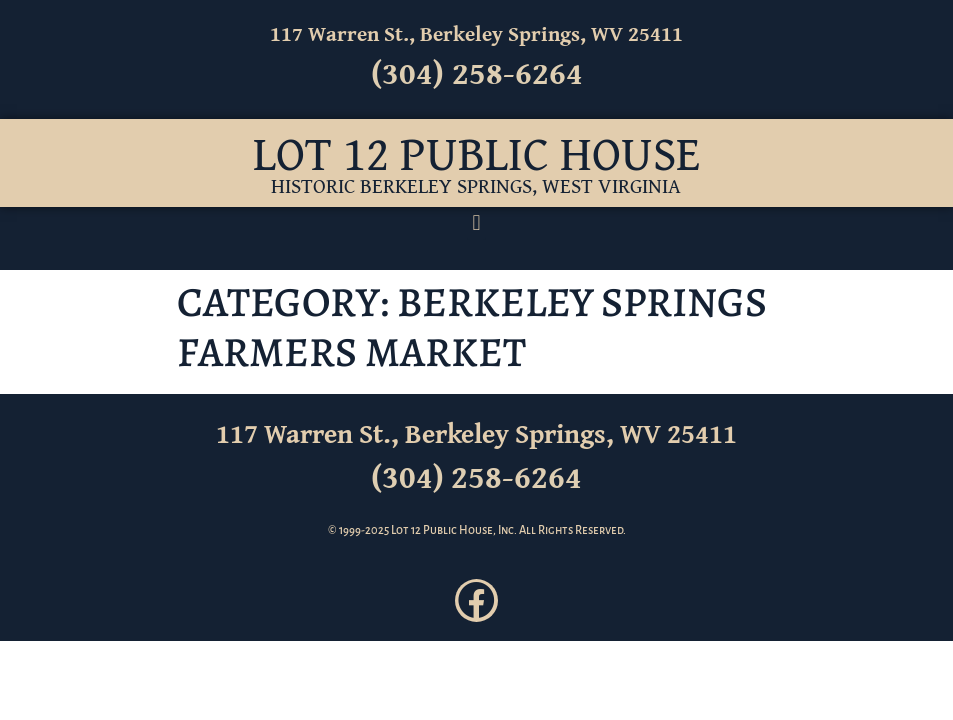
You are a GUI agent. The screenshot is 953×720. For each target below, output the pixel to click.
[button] (476, 223)
